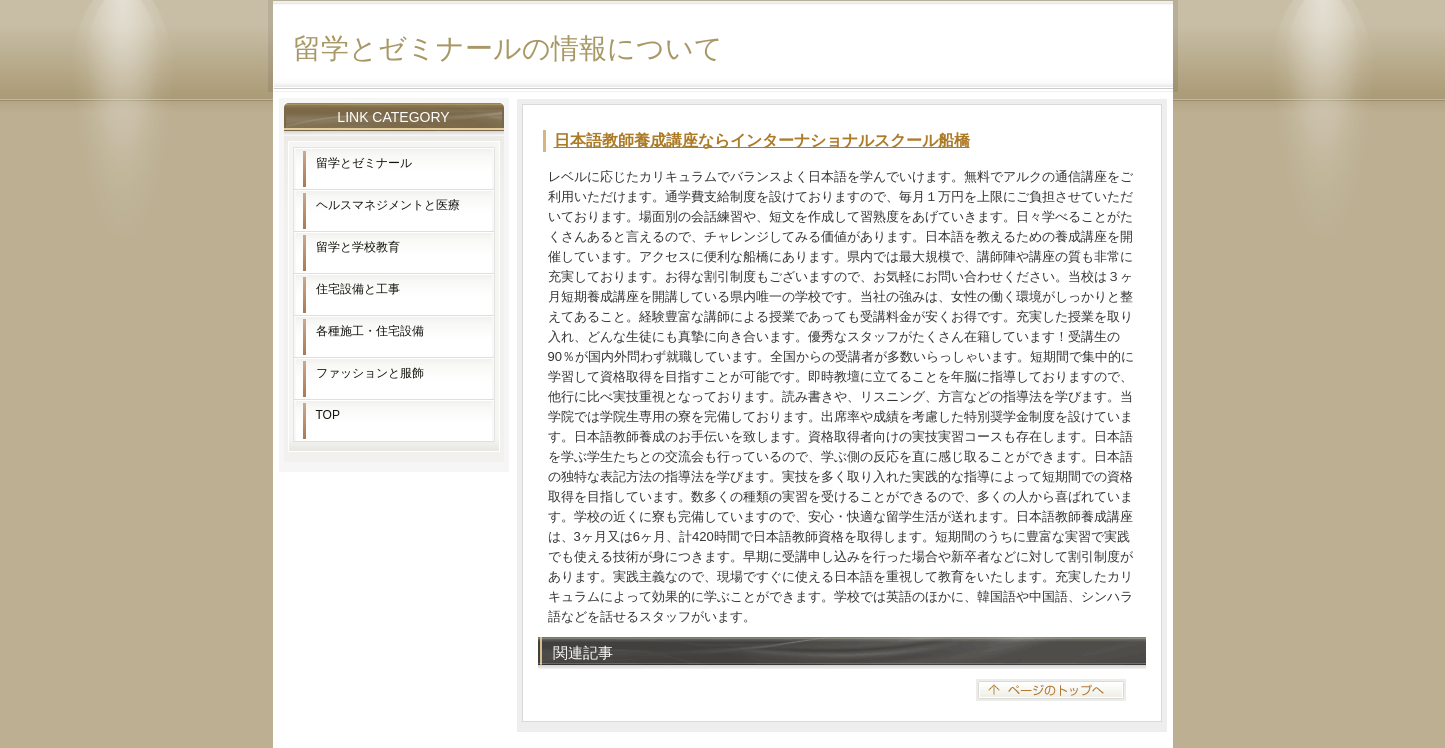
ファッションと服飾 (370, 373)
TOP (328, 415)
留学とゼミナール (364, 163)
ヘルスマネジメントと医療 (388, 205)
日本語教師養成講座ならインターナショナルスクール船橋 (762, 140)
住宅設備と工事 (358, 289)
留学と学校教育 (358, 247)
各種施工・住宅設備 (370, 331)
